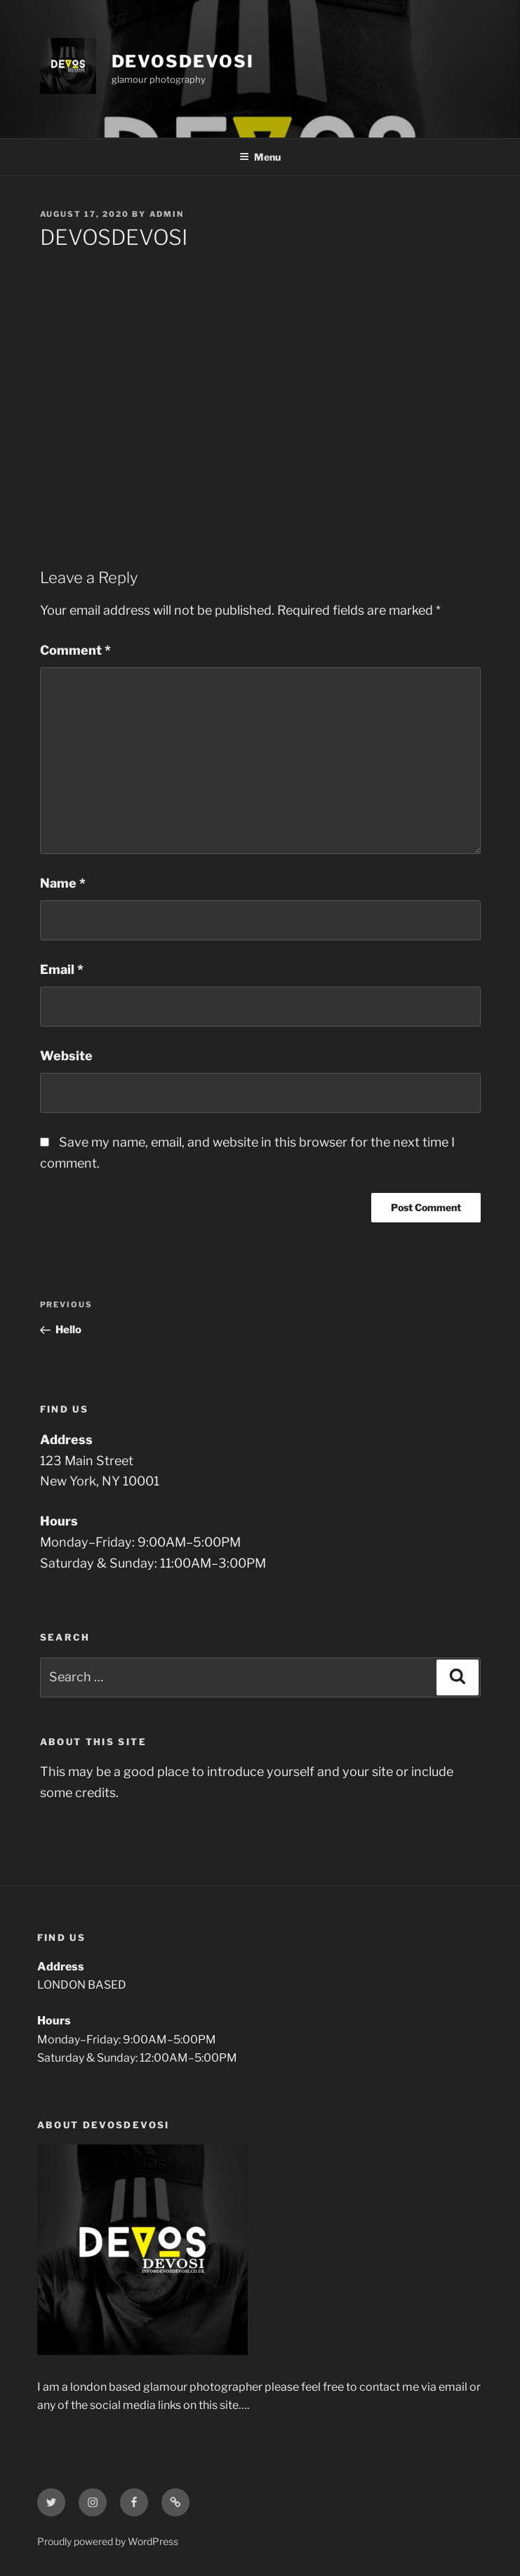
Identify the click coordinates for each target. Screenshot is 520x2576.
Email (62, 969)
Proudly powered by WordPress (107, 2541)
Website (66, 1055)
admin (167, 214)
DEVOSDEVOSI (183, 61)
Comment (75, 650)
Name (63, 883)
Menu (260, 157)
